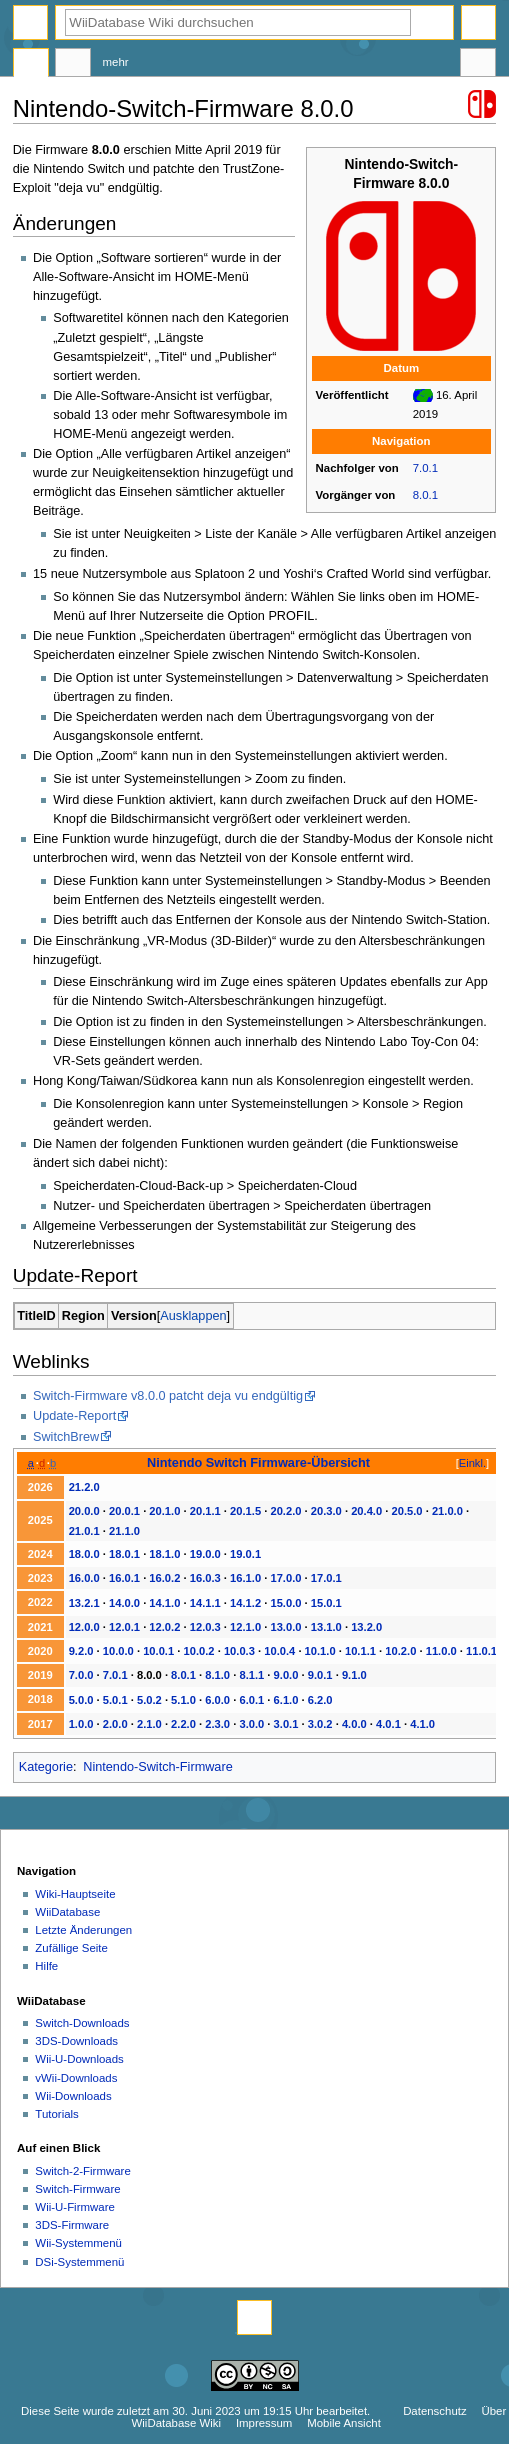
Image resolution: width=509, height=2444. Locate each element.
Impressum (264, 2423)
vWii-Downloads (76, 2078)
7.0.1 (425, 468)
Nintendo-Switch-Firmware (157, 1767)
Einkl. (472, 1463)
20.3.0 (326, 1511)
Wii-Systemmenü (78, 2243)
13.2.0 (366, 1627)
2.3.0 (217, 1724)
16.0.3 (205, 1578)
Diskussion (73, 65)
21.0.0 (447, 1511)
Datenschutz (435, 2411)
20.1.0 (164, 1511)
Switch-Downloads (82, 2023)
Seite (31, 65)
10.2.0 (400, 1651)
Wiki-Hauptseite (75, 1894)
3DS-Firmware (72, 2225)
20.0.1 (124, 1511)
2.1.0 (149, 1724)
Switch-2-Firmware (82, 2171)
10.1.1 (360, 1651)
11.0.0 (441, 1651)
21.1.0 (124, 1531)
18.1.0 (164, 1554)
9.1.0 (354, 1675)
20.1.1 (205, 1511)
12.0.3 (205, 1627)
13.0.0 (285, 1627)
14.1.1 (205, 1603)
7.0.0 (81, 1675)
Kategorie (46, 1767)
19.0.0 (205, 1554)
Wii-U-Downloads (79, 2059)
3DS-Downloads (76, 2041)
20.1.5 (245, 1511)
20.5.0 (407, 1511)
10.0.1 (158, 1651)
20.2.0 (285, 1511)
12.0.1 (124, 1627)
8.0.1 (425, 495)
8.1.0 (217, 1675)
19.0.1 (245, 1554)
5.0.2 (149, 1700)
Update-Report (74, 1416)
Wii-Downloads (73, 2096)
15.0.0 (285, 1603)
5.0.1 (115, 1700)
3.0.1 (286, 1724)
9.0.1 (320, 1675)
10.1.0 (320, 1651)
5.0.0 (81, 1700)
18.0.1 (124, 1554)
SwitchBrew (66, 1437)
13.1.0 (326, 1627)
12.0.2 (164, 1627)
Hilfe (46, 1966)
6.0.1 (251, 1700)
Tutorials (57, 2114)
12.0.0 (84, 1627)
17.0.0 (285, 1578)
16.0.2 (164, 1578)
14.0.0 (124, 1603)
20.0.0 (84, 1511)
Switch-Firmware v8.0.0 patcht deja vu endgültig (168, 1396)
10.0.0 (118, 1651)
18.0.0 (84, 1554)
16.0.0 (84, 1578)
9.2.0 (81, 1651)
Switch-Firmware (77, 2189)
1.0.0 (81, 1724)
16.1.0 (245, 1578)
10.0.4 (279, 1651)
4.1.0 (422, 1724)
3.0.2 (320, 1724)
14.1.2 (245, 1603)
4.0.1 (388, 1724)
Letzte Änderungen (83, 1930)
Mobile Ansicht (344, 2423)
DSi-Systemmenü (79, 2262)
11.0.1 (481, 1651)
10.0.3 (239, 1651)
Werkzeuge (478, 65)
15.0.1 (326, 1603)
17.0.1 (326, 1578)
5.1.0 (183, 1700)
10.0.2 (199, 1651)
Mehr (116, 62)
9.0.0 (286, 1675)
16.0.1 (124, 1578)
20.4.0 (366, 1511)
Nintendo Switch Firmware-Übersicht (258, 1462)
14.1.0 (164, 1603)
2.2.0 (183, 1724)
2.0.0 (115, 1724)
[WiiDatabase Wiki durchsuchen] (238, 22)
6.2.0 (320, 1700)
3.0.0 (251, 1724)
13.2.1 (84, 1603)
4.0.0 (354, 1724)
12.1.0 (245, 1627)
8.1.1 (251, 1675)
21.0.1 (84, 1531)
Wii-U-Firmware (75, 2207)
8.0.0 (149, 1675)
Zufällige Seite (71, 1948)
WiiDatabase (67, 1912)
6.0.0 (217, 1700)
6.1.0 (286, 1700)
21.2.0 (84, 1487)
